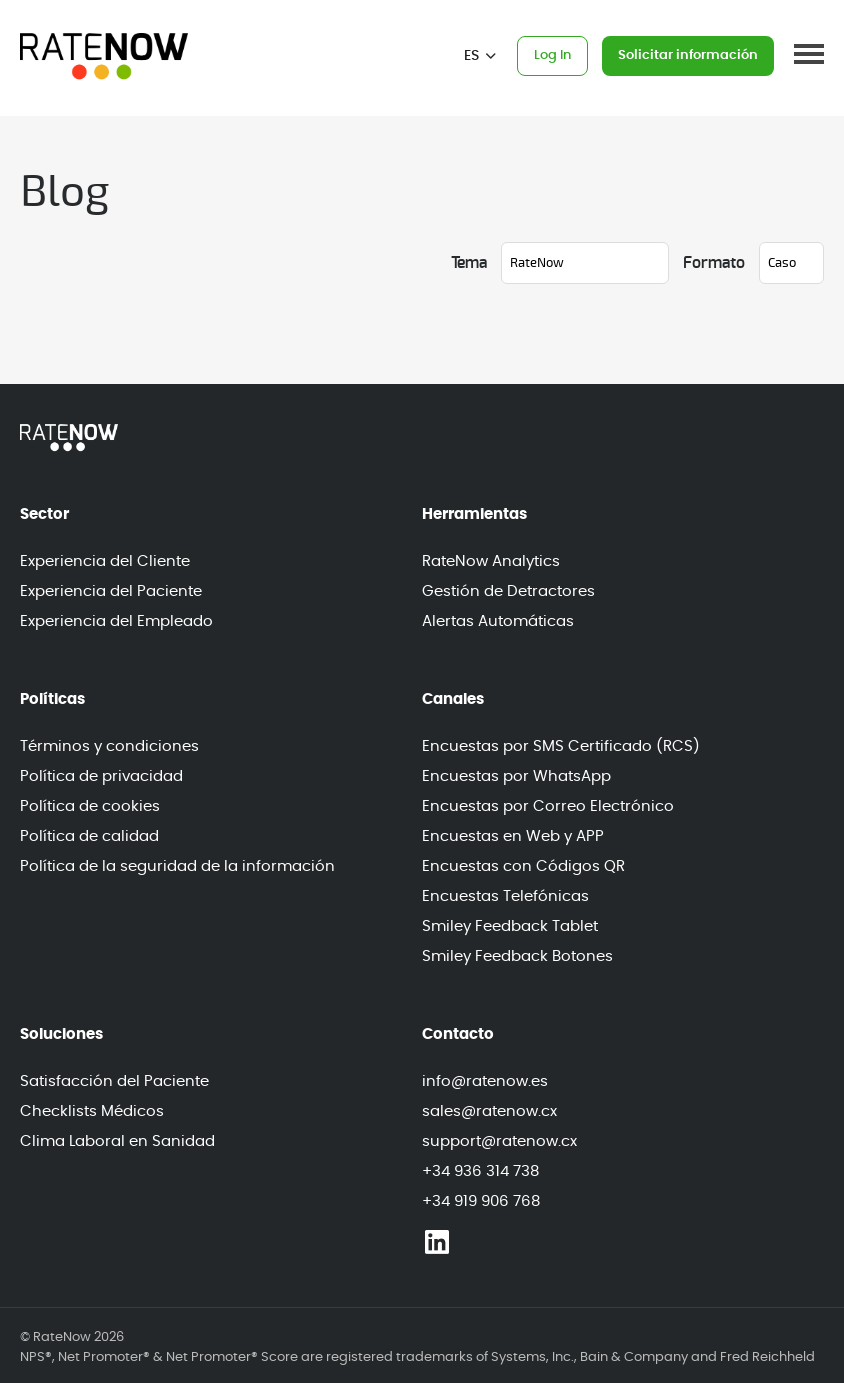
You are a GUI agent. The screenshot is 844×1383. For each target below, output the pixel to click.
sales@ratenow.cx (489, 1111)
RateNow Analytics (491, 561)
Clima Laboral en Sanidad (117, 1141)
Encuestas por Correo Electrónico (548, 806)
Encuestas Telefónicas (505, 896)
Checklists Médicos (92, 1111)
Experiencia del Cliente (105, 561)
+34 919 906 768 (481, 1201)
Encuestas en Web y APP (513, 836)
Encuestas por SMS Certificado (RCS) (561, 746)
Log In (552, 55)
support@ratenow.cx (499, 1141)
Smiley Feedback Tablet (510, 926)
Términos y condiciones (109, 746)
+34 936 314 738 (480, 1171)
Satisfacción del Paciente (114, 1081)
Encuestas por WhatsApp (516, 776)
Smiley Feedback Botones (517, 956)
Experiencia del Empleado (116, 621)
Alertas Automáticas (498, 621)
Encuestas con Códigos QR (523, 866)
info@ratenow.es (485, 1081)
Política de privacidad (101, 776)
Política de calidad (89, 836)
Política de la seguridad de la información (177, 866)
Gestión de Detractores (508, 591)
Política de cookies (90, 806)
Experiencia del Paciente (111, 591)
